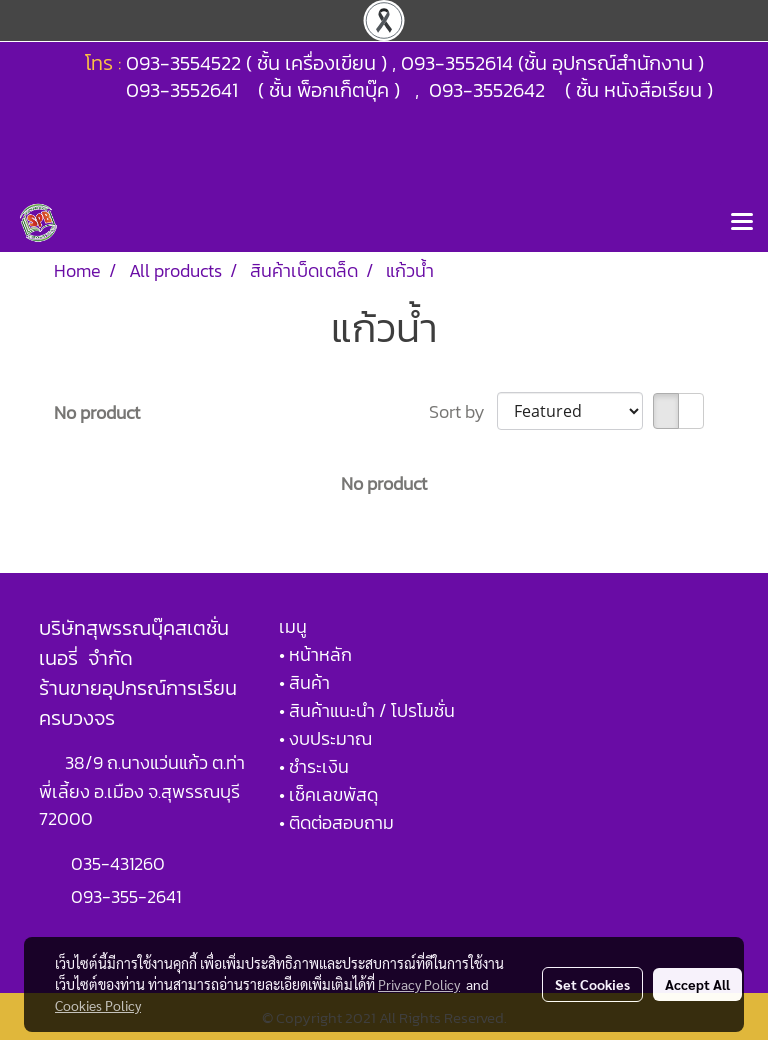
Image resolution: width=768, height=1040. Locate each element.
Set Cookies (592, 984)
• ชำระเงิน (314, 766)
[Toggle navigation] (742, 223)
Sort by (463, 411)
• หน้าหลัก (315, 654)
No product (97, 412)
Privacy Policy (419, 984)
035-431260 (120, 863)
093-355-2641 (126, 896)
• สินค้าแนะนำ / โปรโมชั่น (367, 710)
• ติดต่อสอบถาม (336, 822)
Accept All (697, 984)
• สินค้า (304, 682)
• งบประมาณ (325, 738)
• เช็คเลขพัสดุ (328, 794)
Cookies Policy (98, 1005)
